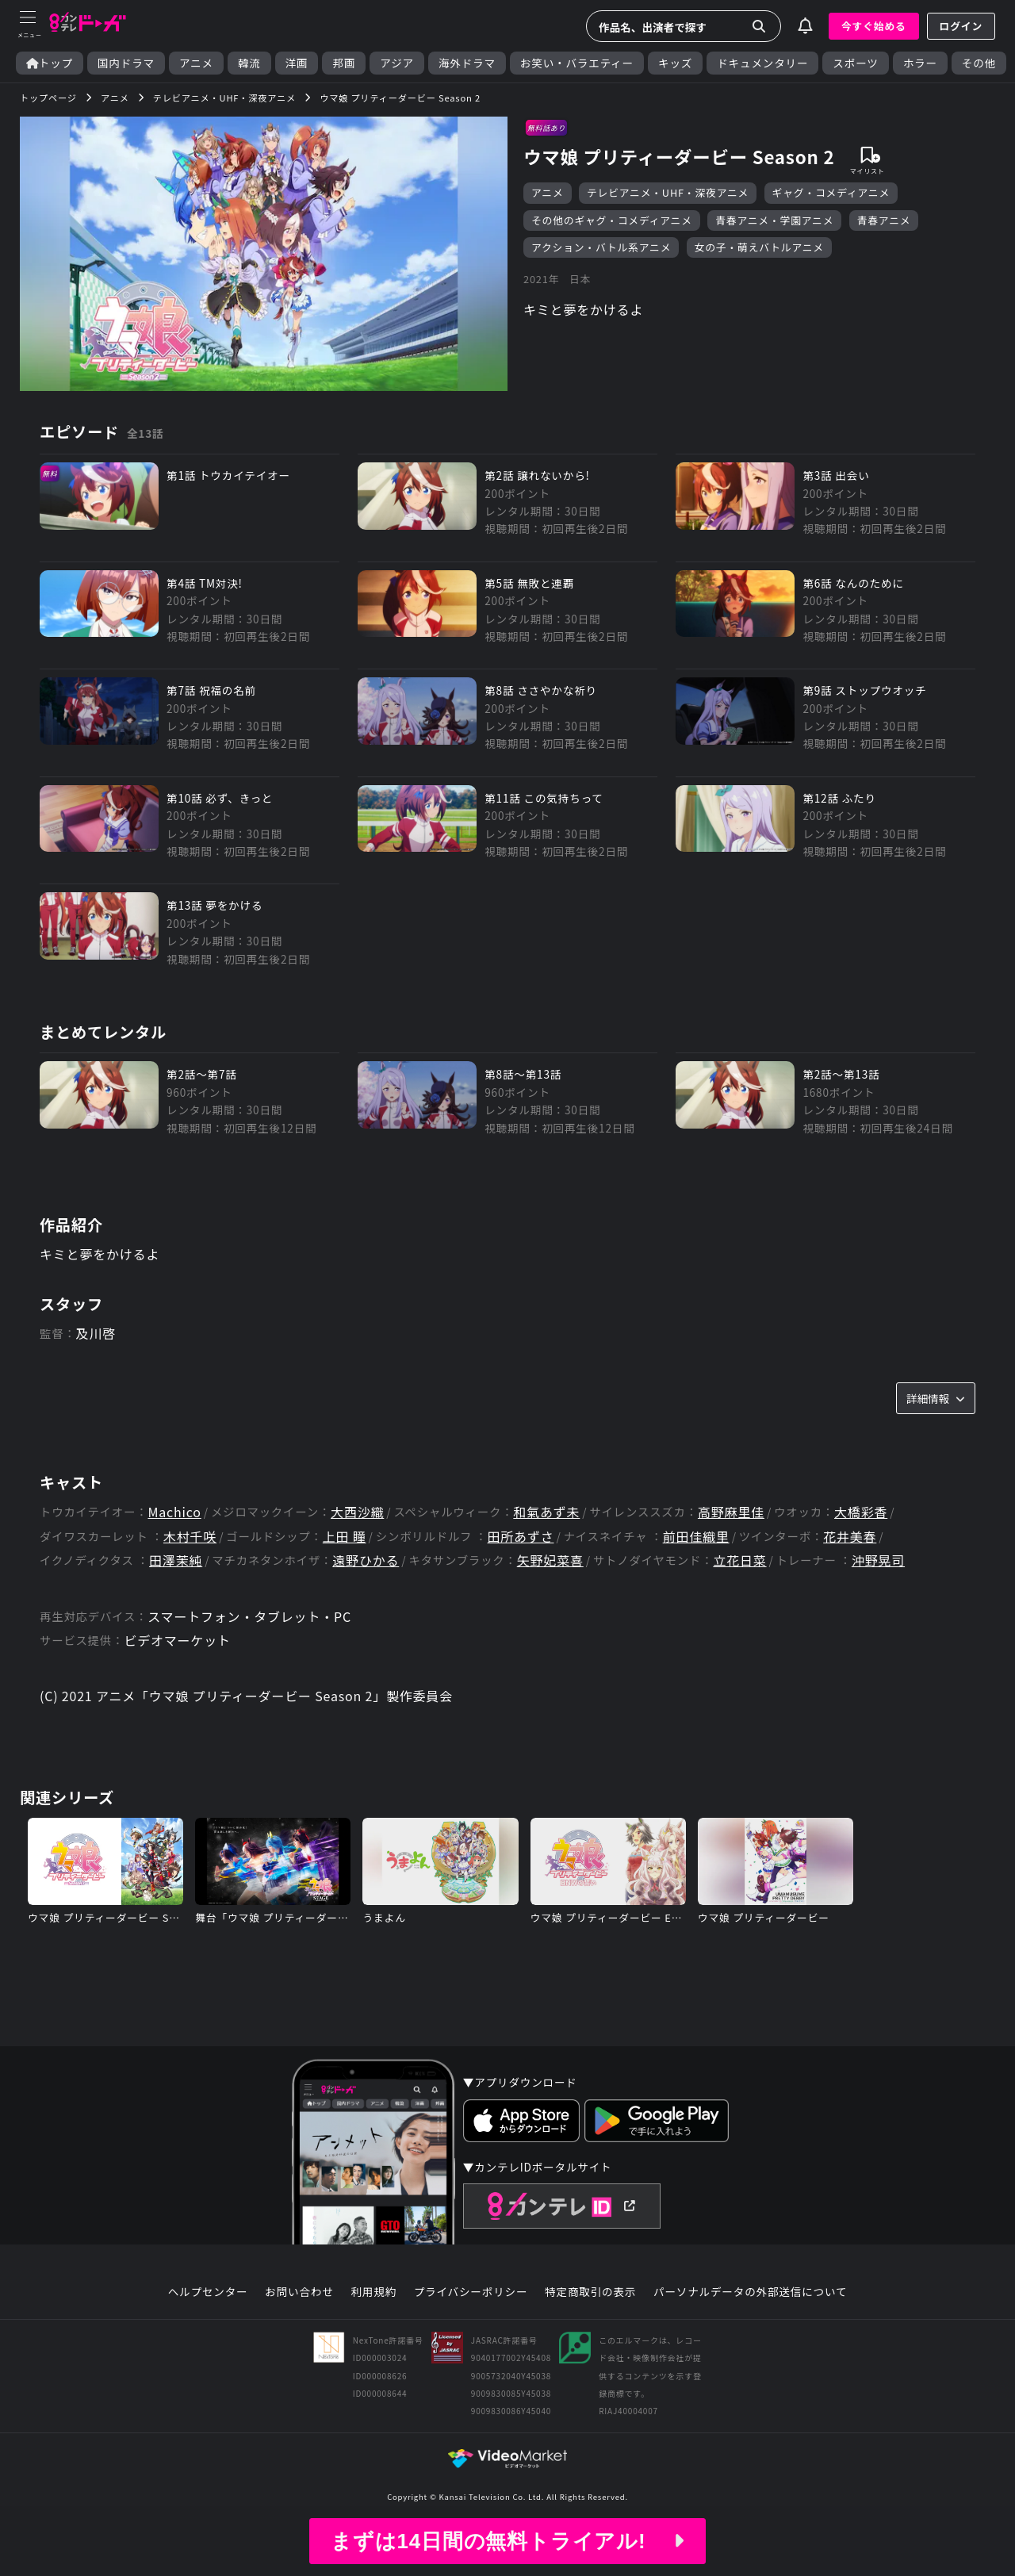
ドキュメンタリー (762, 63)
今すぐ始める (873, 25)
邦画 (343, 63)
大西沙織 (357, 1512)
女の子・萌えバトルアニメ (759, 247)
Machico (174, 1512)
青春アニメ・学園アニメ (774, 220)
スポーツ (855, 63)
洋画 (296, 63)
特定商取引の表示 (590, 2292)
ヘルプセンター (208, 2292)
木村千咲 (189, 1537)
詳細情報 (935, 1398)
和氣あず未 (546, 1512)
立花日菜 (739, 1560)
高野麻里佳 (731, 1512)
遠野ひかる (365, 1560)
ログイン (961, 25)
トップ (49, 63)
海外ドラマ (467, 63)
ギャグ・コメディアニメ (831, 192)
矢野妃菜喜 (550, 1560)
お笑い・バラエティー (577, 63)
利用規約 (373, 2292)
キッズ (675, 63)
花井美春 (849, 1537)
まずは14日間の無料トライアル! (507, 2541)
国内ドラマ (126, 63)
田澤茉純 (175, 1560)
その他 (979, 63)
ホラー (920, 63)
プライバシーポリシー (471, 2292)
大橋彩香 (860, 1512)
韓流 (249, 63)
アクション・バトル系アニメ (601, 247)
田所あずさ (521, 1537)
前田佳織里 (696, 1537)
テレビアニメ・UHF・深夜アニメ (668, 192)
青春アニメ (884, 220)
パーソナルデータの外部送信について (750, 2292)
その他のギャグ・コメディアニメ (611, 220)
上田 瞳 (344, 1537)
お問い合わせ (299, 2292)
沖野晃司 (878, 1560)
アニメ (196, 63)
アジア (397, 63)
